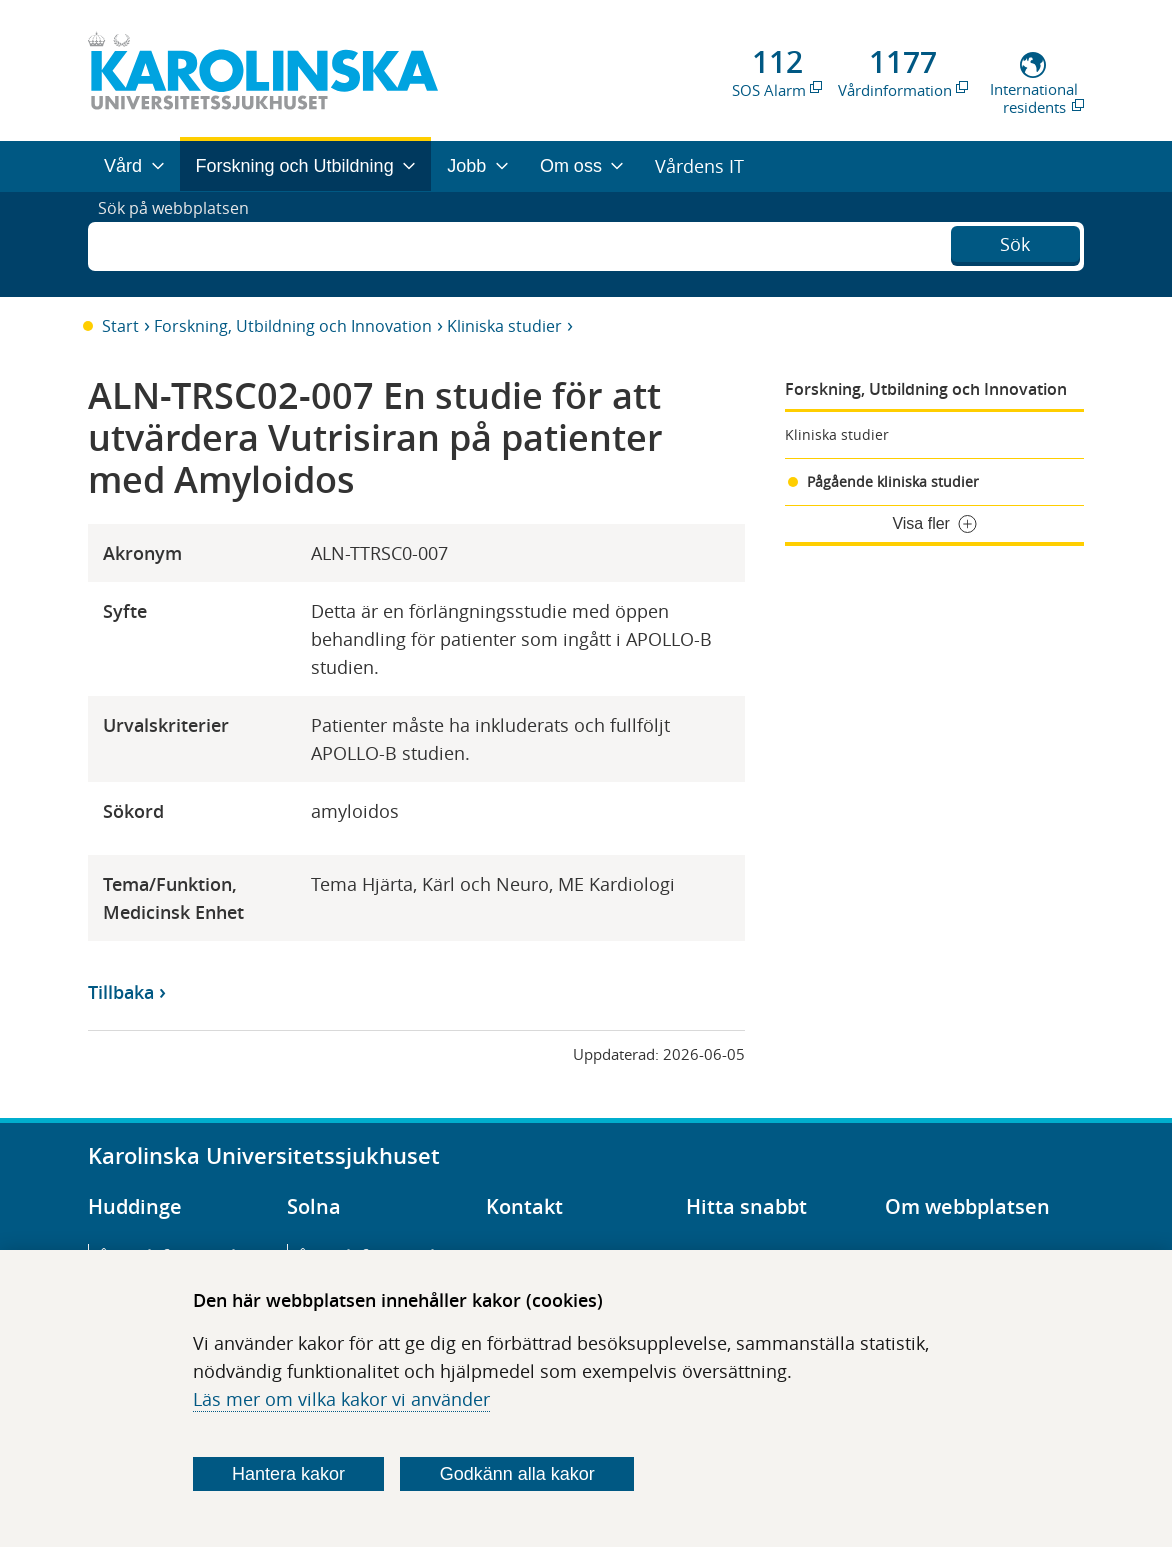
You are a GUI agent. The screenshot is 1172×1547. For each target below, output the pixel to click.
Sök (1015, 242)
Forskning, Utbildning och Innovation (293, 326)
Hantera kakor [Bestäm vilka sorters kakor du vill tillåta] (288, 1474)
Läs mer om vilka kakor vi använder (341, 1399)
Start (120, 326)
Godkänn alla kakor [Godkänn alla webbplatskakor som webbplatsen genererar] (517, 1474)
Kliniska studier (504, 326)
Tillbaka (121, 992)
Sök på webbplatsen (182, 244)
